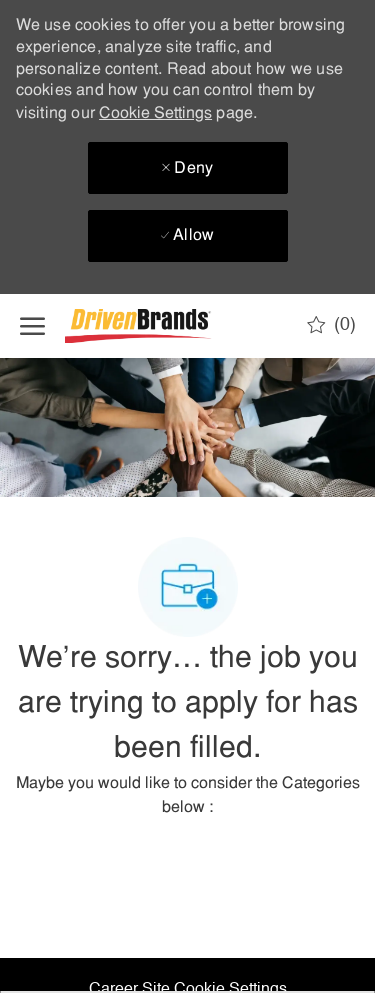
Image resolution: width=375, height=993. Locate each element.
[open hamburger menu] (32, 326)
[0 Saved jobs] (331, 325)
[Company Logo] (165, 326)
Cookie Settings (155, 114)
